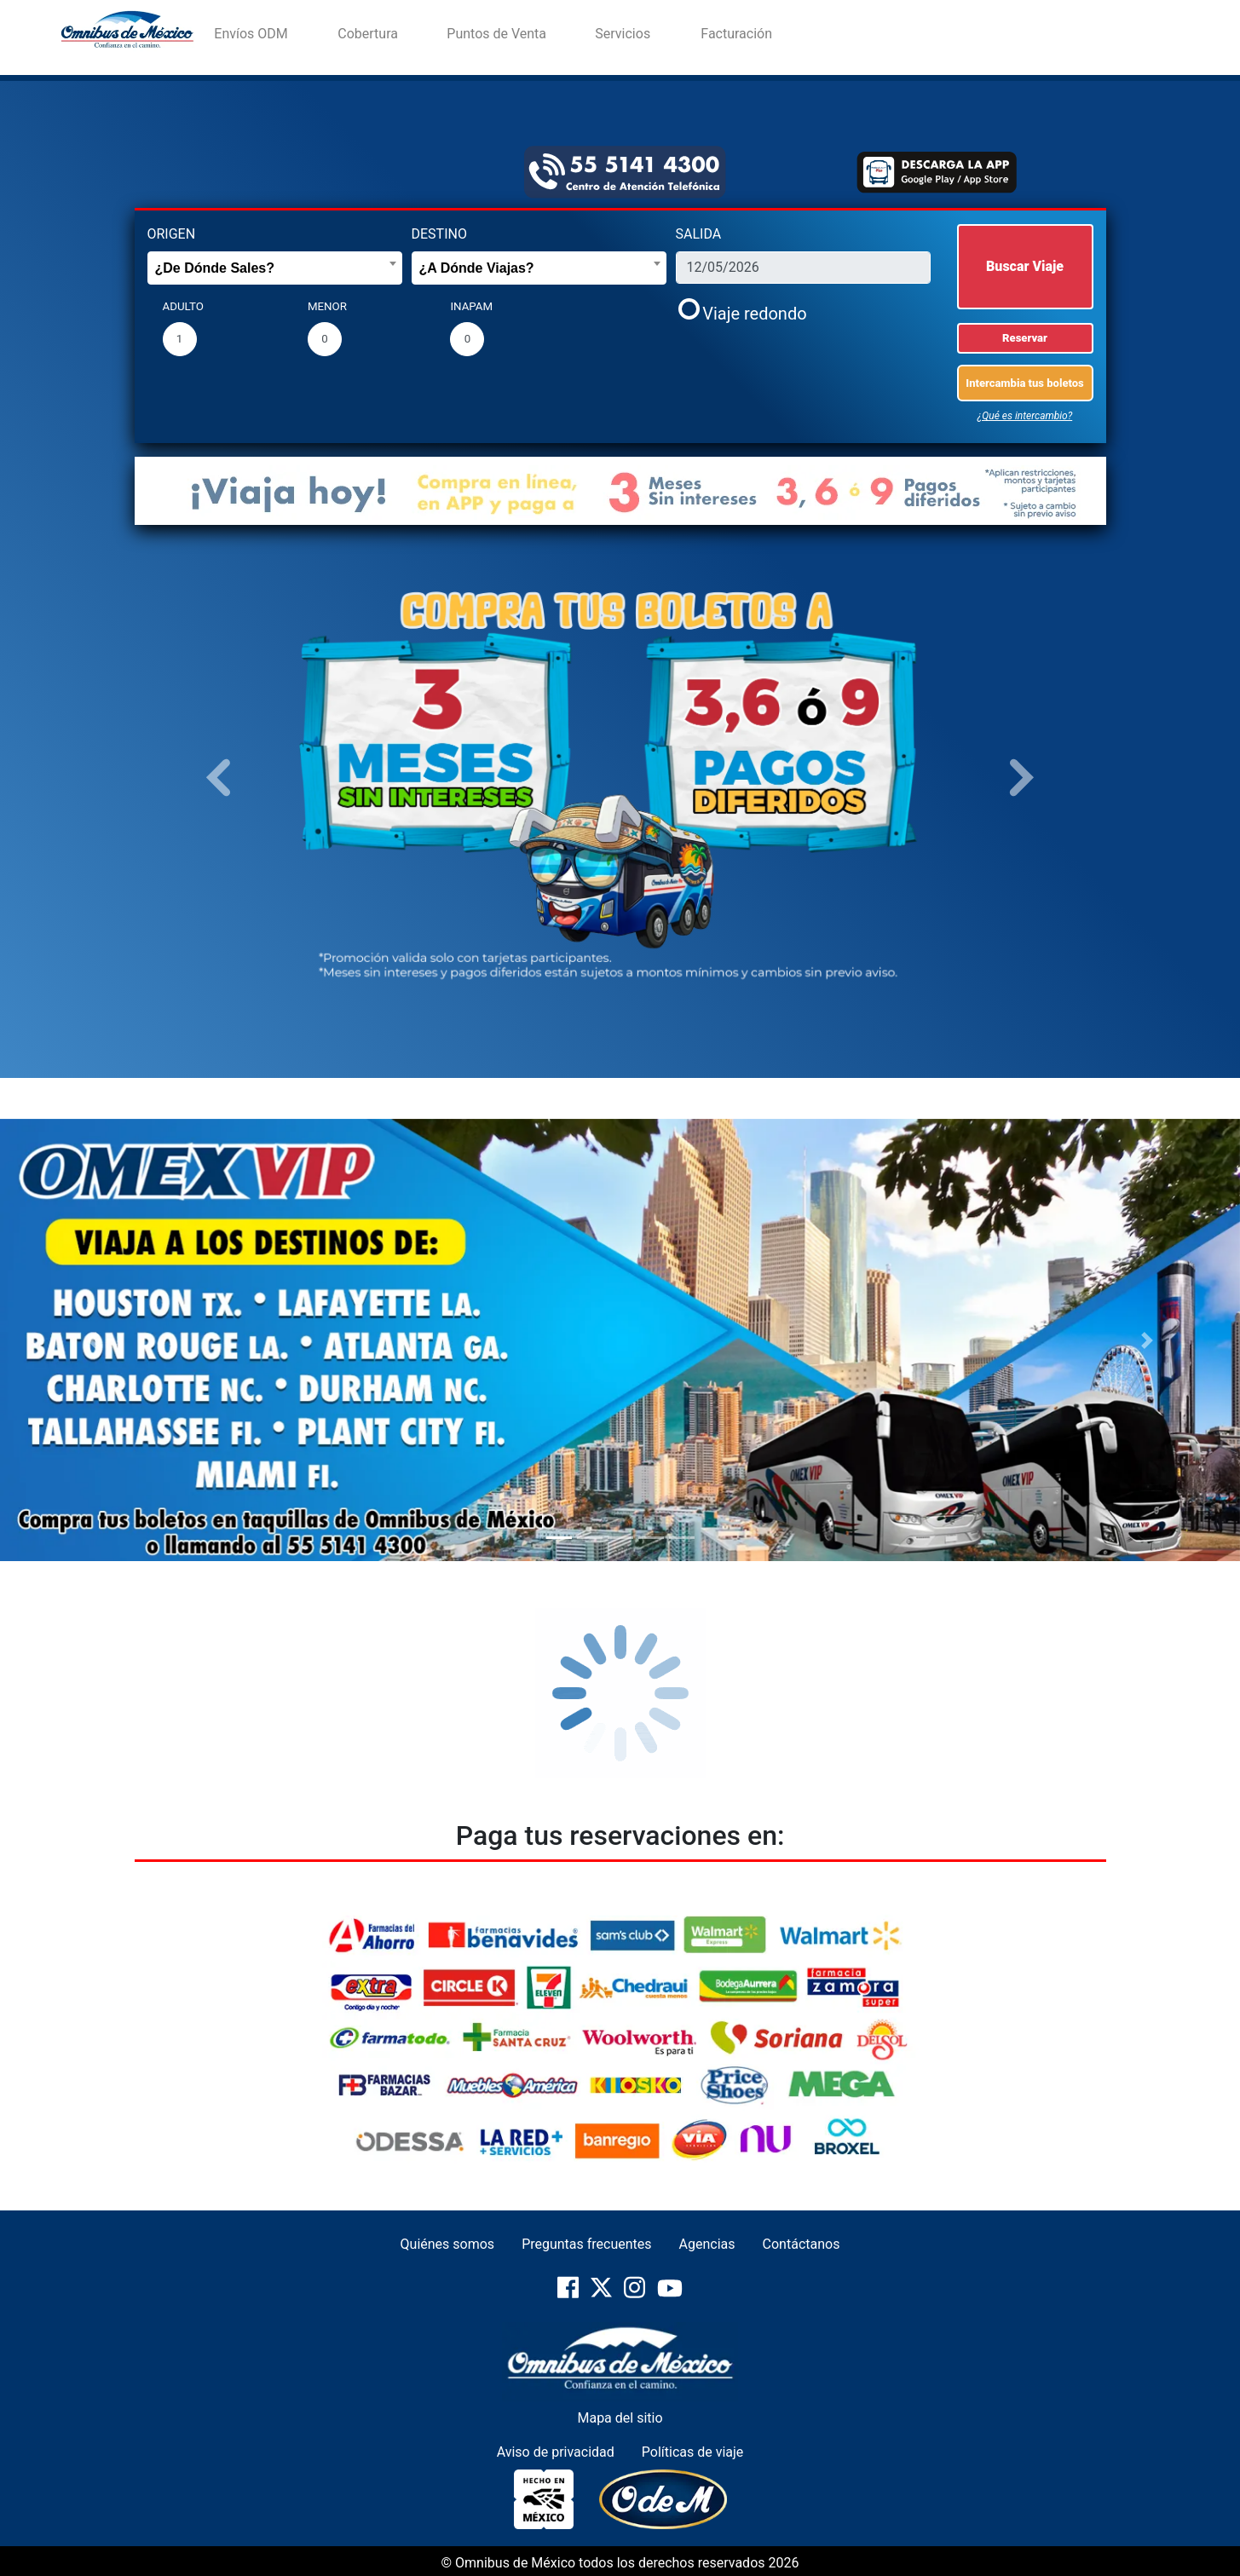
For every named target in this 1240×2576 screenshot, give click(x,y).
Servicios (622, 34)
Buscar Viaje (1025, 266)
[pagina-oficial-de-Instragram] (636, 2295)
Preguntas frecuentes (586, 2244)
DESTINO (439, 234)
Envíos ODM (250, 34)
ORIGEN (171, 234)
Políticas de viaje (693, 2452)
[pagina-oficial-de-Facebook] (569, 2295)
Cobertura (367, 34)
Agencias (707, 2244)
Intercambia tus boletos (1024, 383)
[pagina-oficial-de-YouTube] (670, 2295)
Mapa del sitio (619, 2418)
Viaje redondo (754, 313)
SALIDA (699, 234)
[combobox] (275, 268)
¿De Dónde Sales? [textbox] (214, 268)
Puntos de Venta (496, 34)
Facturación (736, 34)
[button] (218, 776)
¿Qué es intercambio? (1025, 416)
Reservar (1024, 337)
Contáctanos (801, 2244)
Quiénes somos (448, 2244)
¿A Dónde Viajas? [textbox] (476, 268)
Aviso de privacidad (555, 2452)
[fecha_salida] (803, 267)
